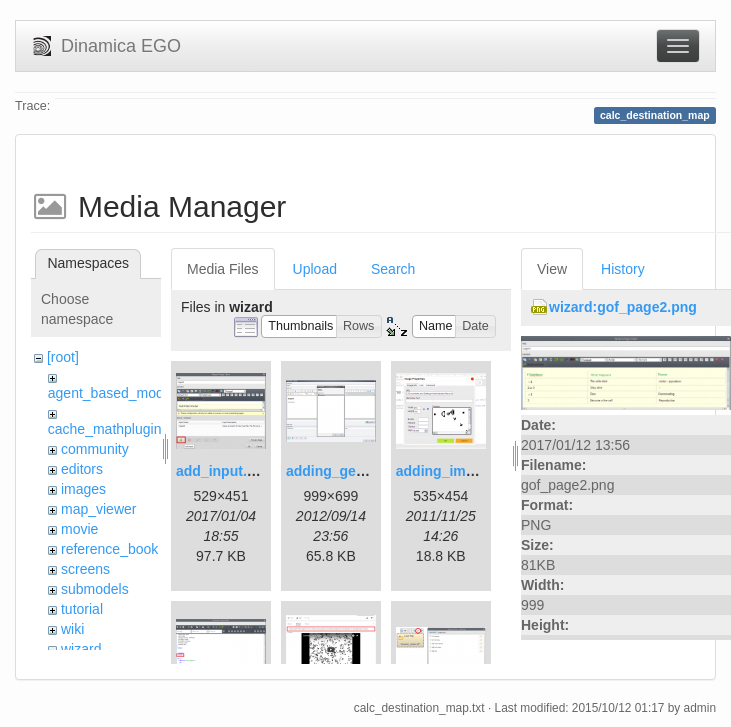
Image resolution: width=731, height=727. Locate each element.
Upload (315, 269)
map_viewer (98, 509)
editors (82, 469)
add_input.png (224, 471)
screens (85, 569)
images (83, 489)
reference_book (109, 549)
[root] (63, 357)
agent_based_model (111, 393)
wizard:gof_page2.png (623, 307)
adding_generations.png (367, 471)
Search (393, 269)
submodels (95, 589)
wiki (72, 629)
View (552, 269)
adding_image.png (458, 471)
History (623, 269)
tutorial (82, 609)
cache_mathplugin (105, 429)
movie (79, 529)
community (95, 449)
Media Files (223, 269)
